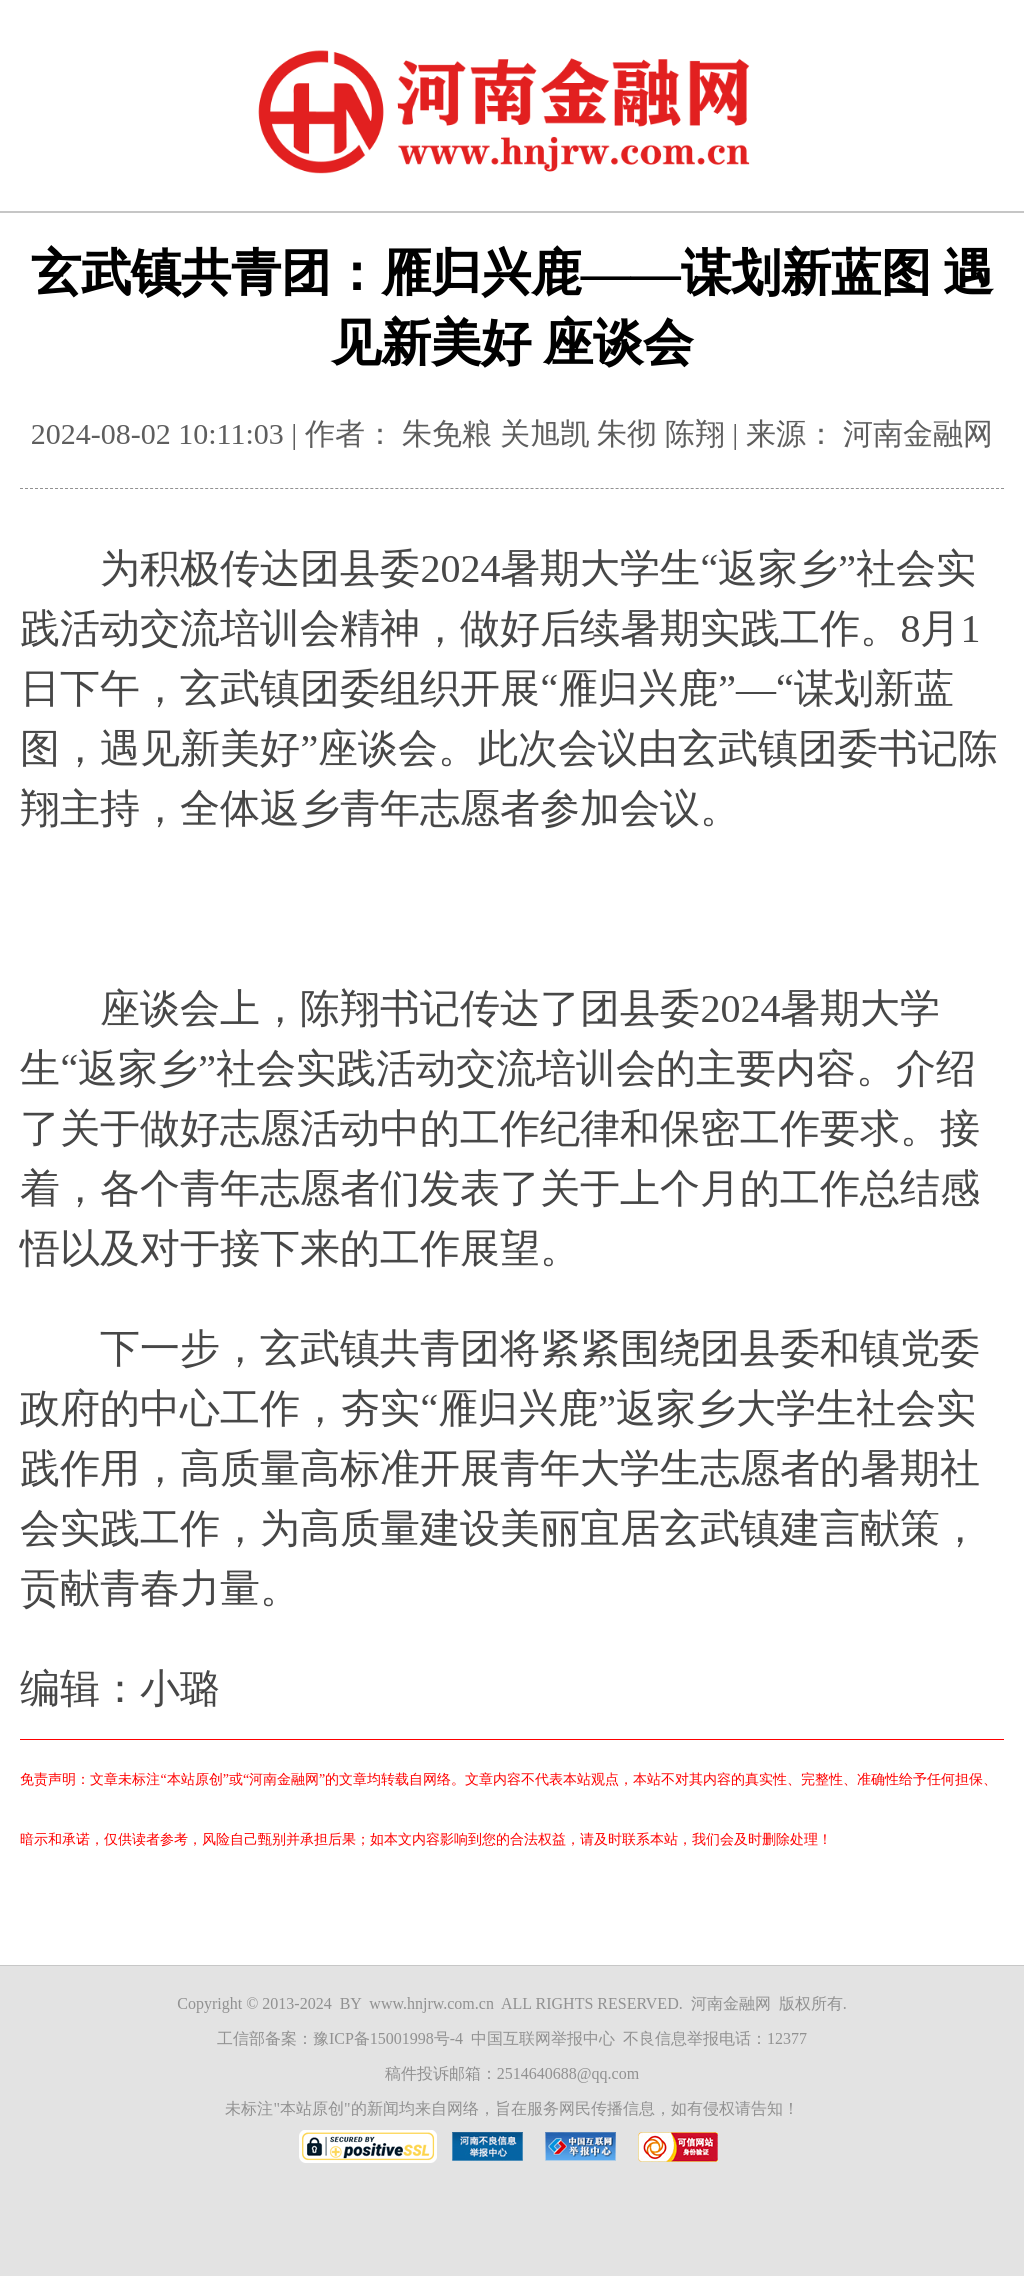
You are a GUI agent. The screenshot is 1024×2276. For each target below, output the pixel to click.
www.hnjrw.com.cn (431, 2003)
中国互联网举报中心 (543, 2038)
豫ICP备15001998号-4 (388, 2038)
